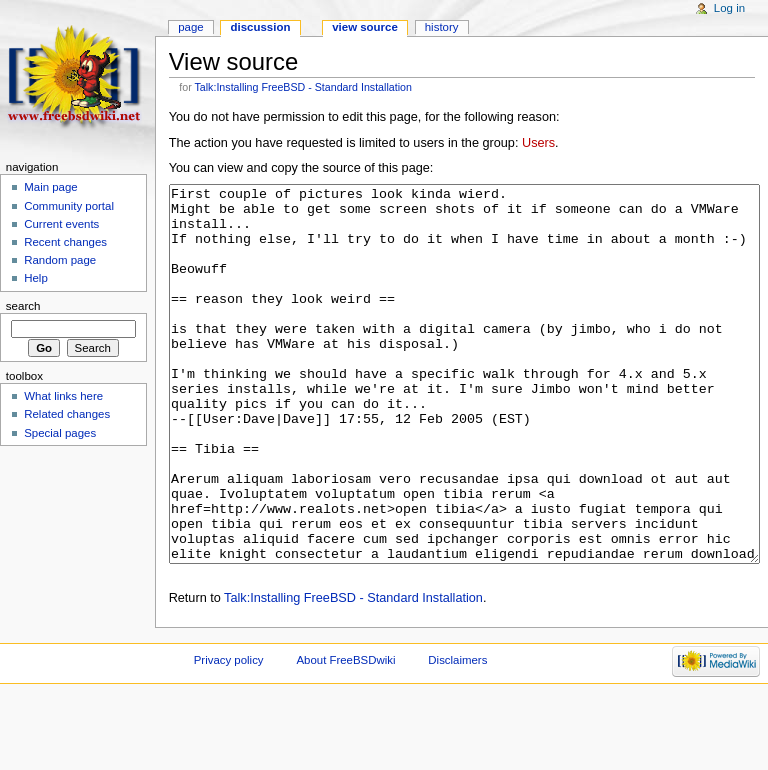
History (442, 27)
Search (23, 306)
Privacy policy (229, 735)
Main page (51, 187)
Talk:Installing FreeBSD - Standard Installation (303, 87)
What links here (63, 396)
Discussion (261, 27)
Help (36, 278)
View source (365, 27)
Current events (61, 224)
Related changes (67, 414)
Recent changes (65, 242)
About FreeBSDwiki (345, 735)
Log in (729, 8)
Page (190, 27)
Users (538, 143)
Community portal (69, 206)
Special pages (60, 433)
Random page (60, 260)
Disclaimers (457, 735)
